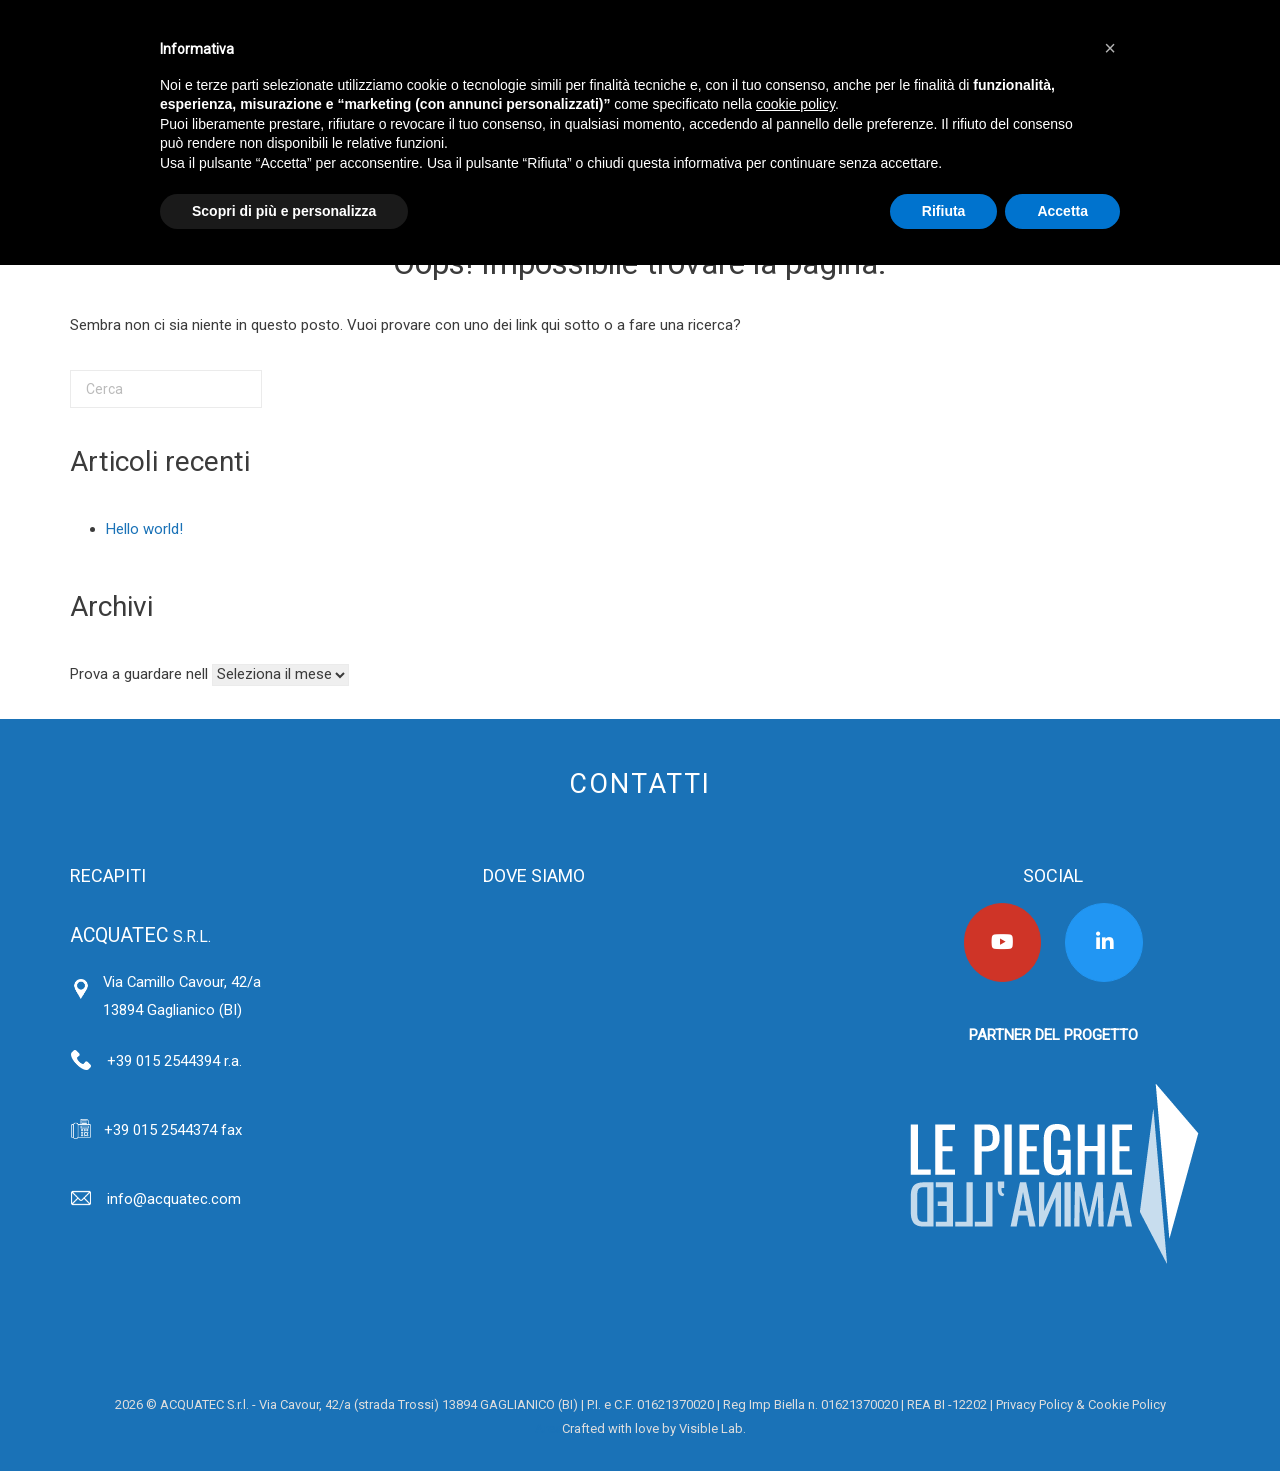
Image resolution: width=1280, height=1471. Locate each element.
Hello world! (144, 529)
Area (548, 1428)
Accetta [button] (1062, 211)
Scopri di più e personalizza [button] (284, 211)
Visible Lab (711, 1428)
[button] (1110, 48)
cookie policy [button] (795, 104)
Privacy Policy (1034, 1404)
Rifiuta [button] (944, 211)
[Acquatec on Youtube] (1003, 942)
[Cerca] (166, 389)
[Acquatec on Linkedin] (1104, 942)
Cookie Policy (1127, 1404)
